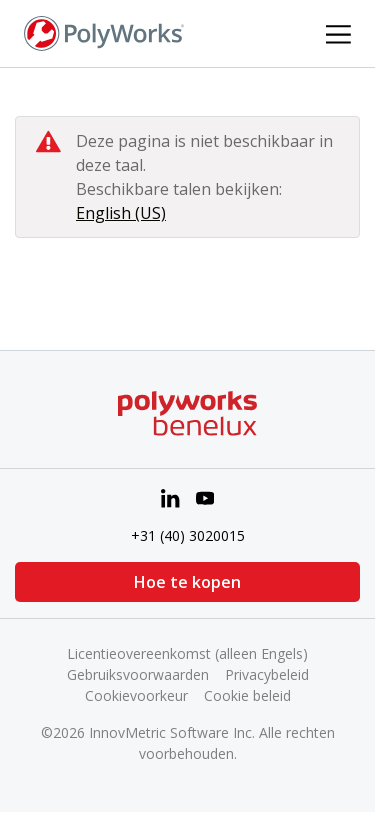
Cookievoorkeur (136, 695)
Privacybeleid (267, 674)
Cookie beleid (247, 695)
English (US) (121, 213)
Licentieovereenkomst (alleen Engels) (187, 653)
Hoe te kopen (187, 582)
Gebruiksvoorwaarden (138, 674)
